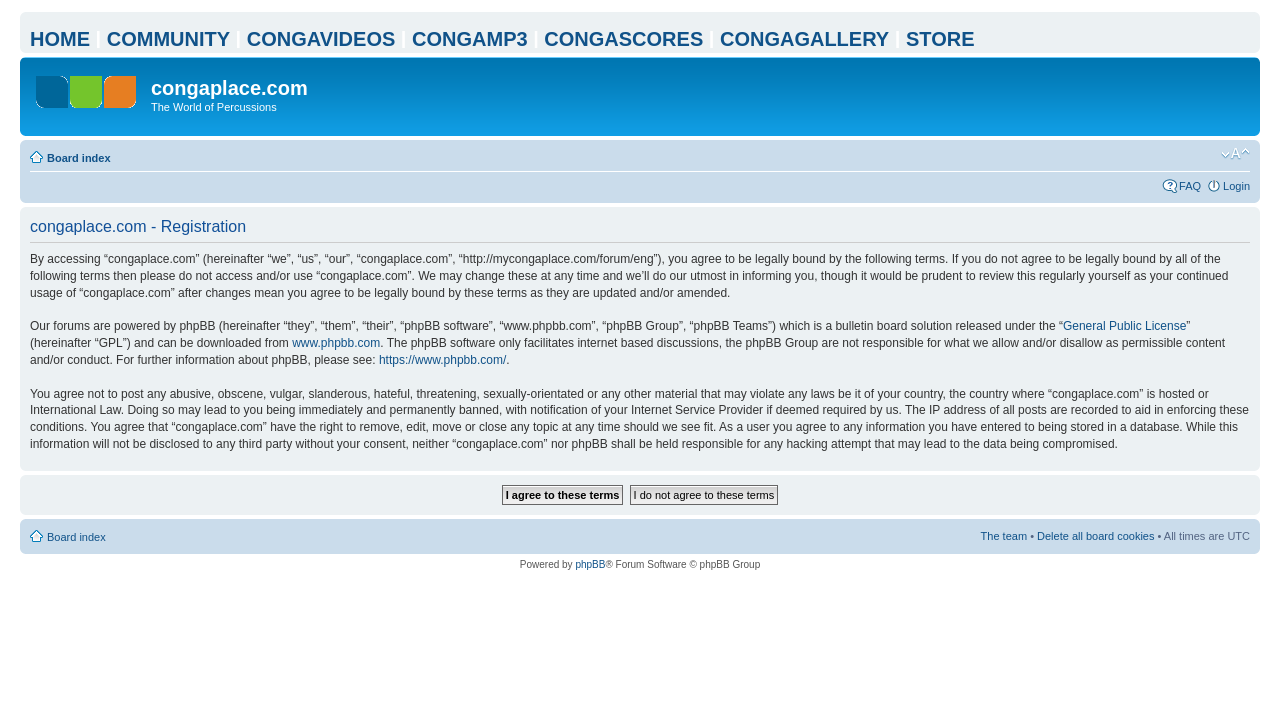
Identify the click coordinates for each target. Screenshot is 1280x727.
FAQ (1190, 186)
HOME (60, 39)
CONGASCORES (623, 39)
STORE (940, 39)
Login (1236, 186)
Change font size (1235, 154)
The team (1004, 536)
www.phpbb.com (336, 343)
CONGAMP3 (470, 39)
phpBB (590, 564)
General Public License (1124, 326)
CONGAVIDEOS (321, 39)
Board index (79, 158)
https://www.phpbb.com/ (442, 360)
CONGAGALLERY (804, 39)
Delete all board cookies (1095, 536)
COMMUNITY (168, 39)
